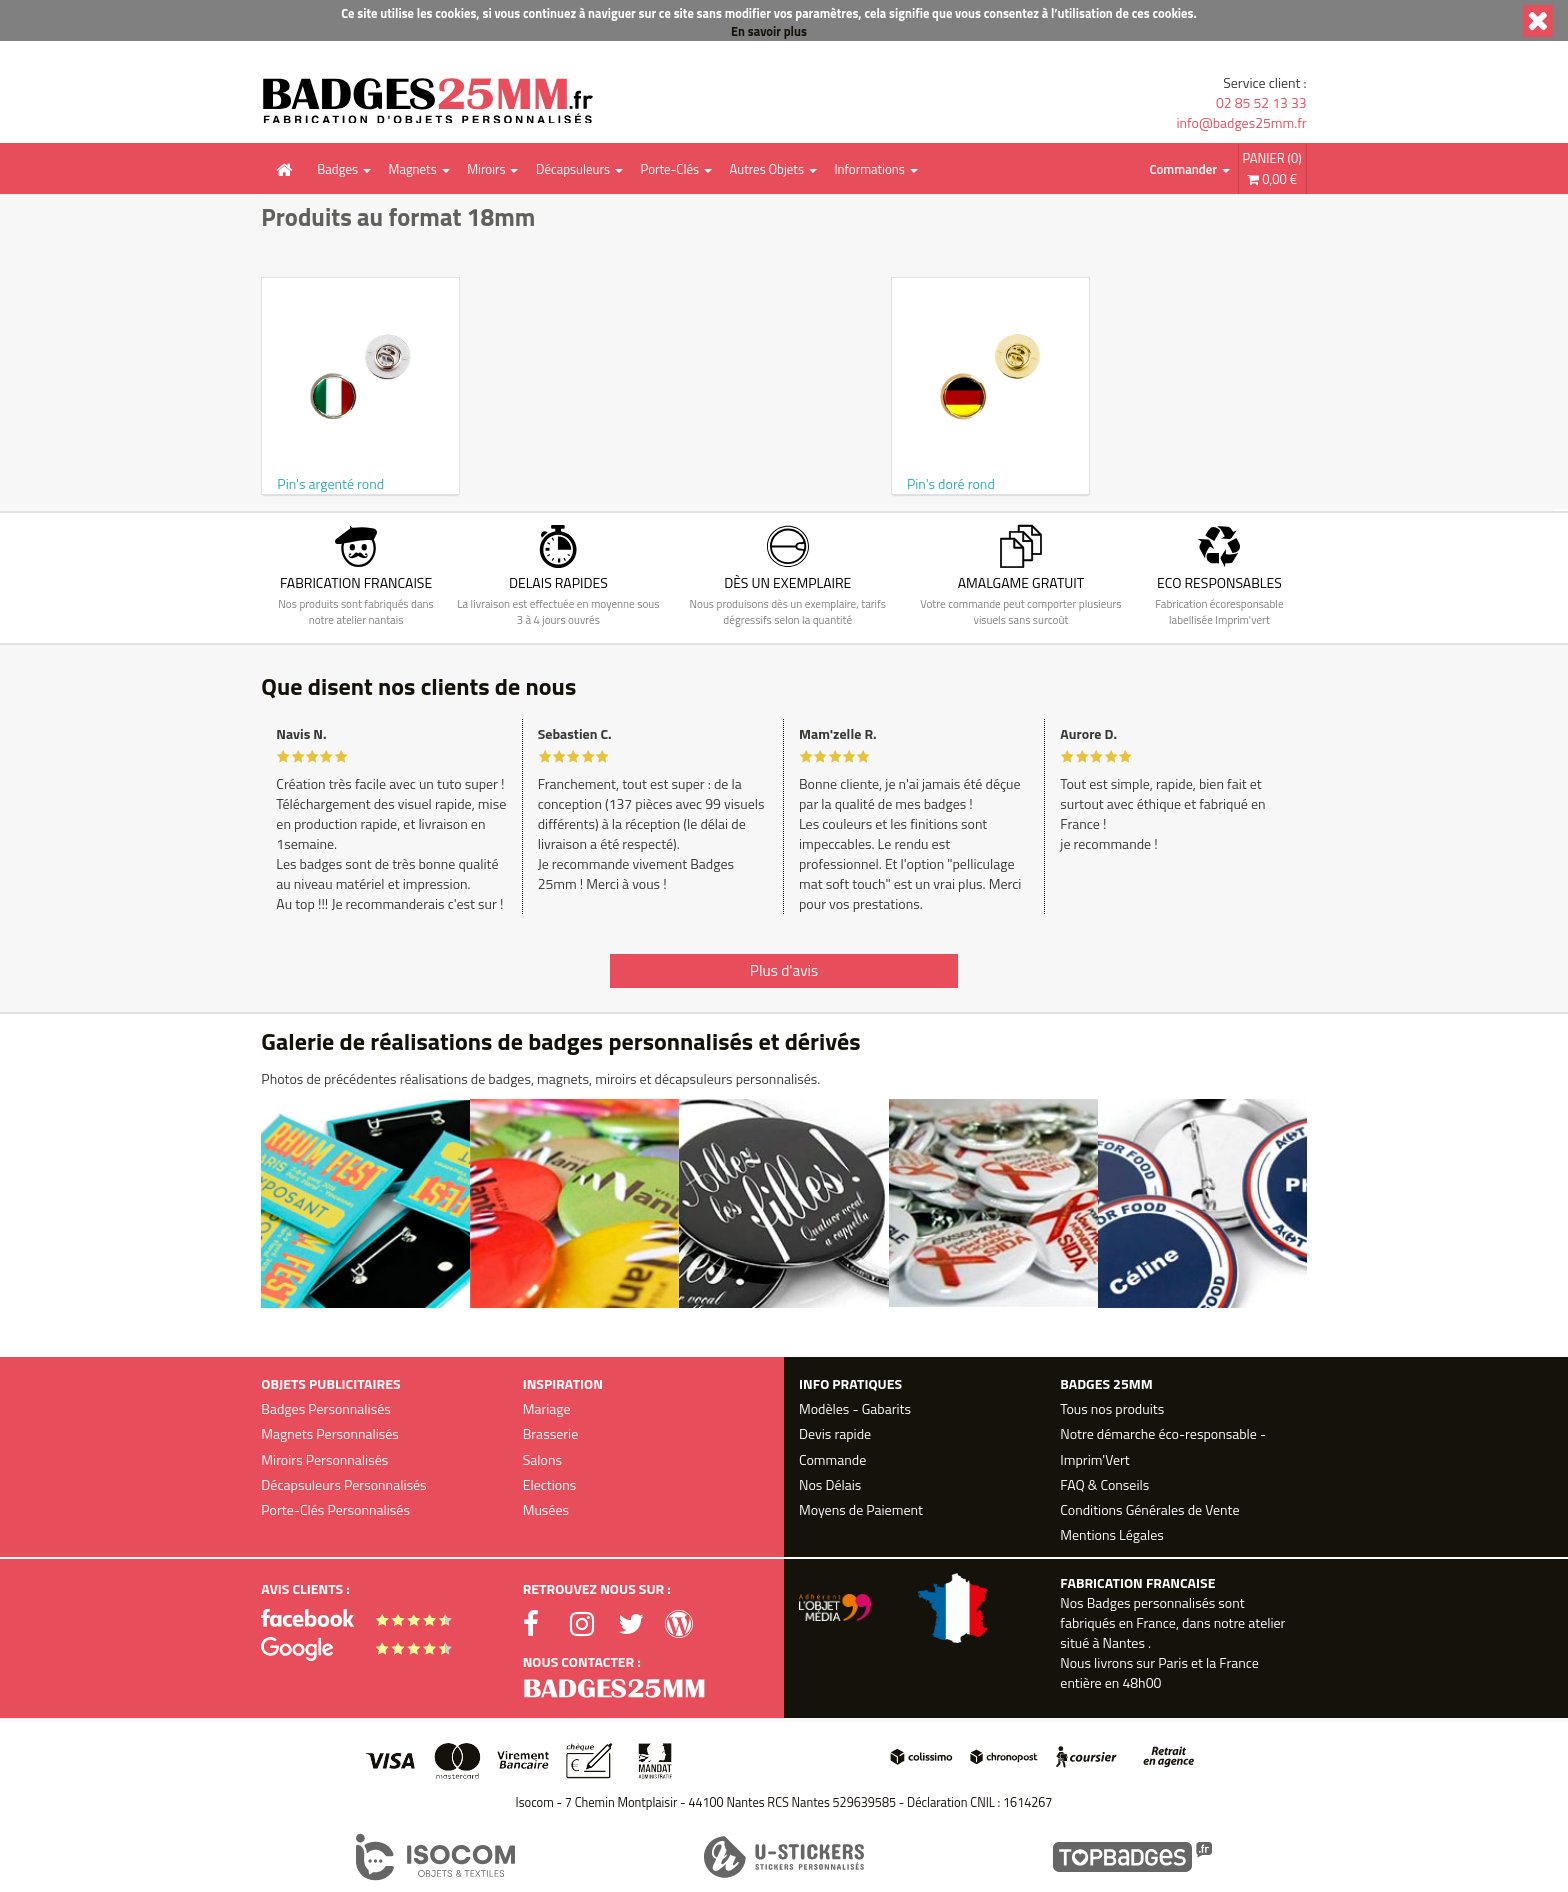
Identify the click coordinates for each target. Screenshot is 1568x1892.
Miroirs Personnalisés (324, 1459)
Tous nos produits (1112, 1408)
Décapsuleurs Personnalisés (343, 1484)
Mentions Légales (1111, 1534)
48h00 (1141, 1682)
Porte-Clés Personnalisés (335, 1509)
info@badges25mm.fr (1241, 123)
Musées (546, 1509)
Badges (337, 169)
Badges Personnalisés (325, 1408)
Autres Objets (766, 169)
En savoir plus (769, 31)
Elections (550, 1484)
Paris (1173, 1662)
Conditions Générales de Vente (1149, 1509)
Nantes (1123, 1642)
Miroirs (486, 169)
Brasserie (551, 1433)
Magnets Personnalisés (330, 1433)
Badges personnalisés (1151, 1602)
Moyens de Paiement (861, 1509)
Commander (1184, 169)
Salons (542, 1459)
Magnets (413, 169)
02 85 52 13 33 (1261, 103)
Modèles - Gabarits (855, 1408)
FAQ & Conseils (1104, 1484)
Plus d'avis (784, 970)
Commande (832, 1459)
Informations (869, 169)
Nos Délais (830, 1484)
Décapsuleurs (573, 169)
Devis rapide (835, 1433)
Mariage (547, 1408)
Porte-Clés (669, 169)
